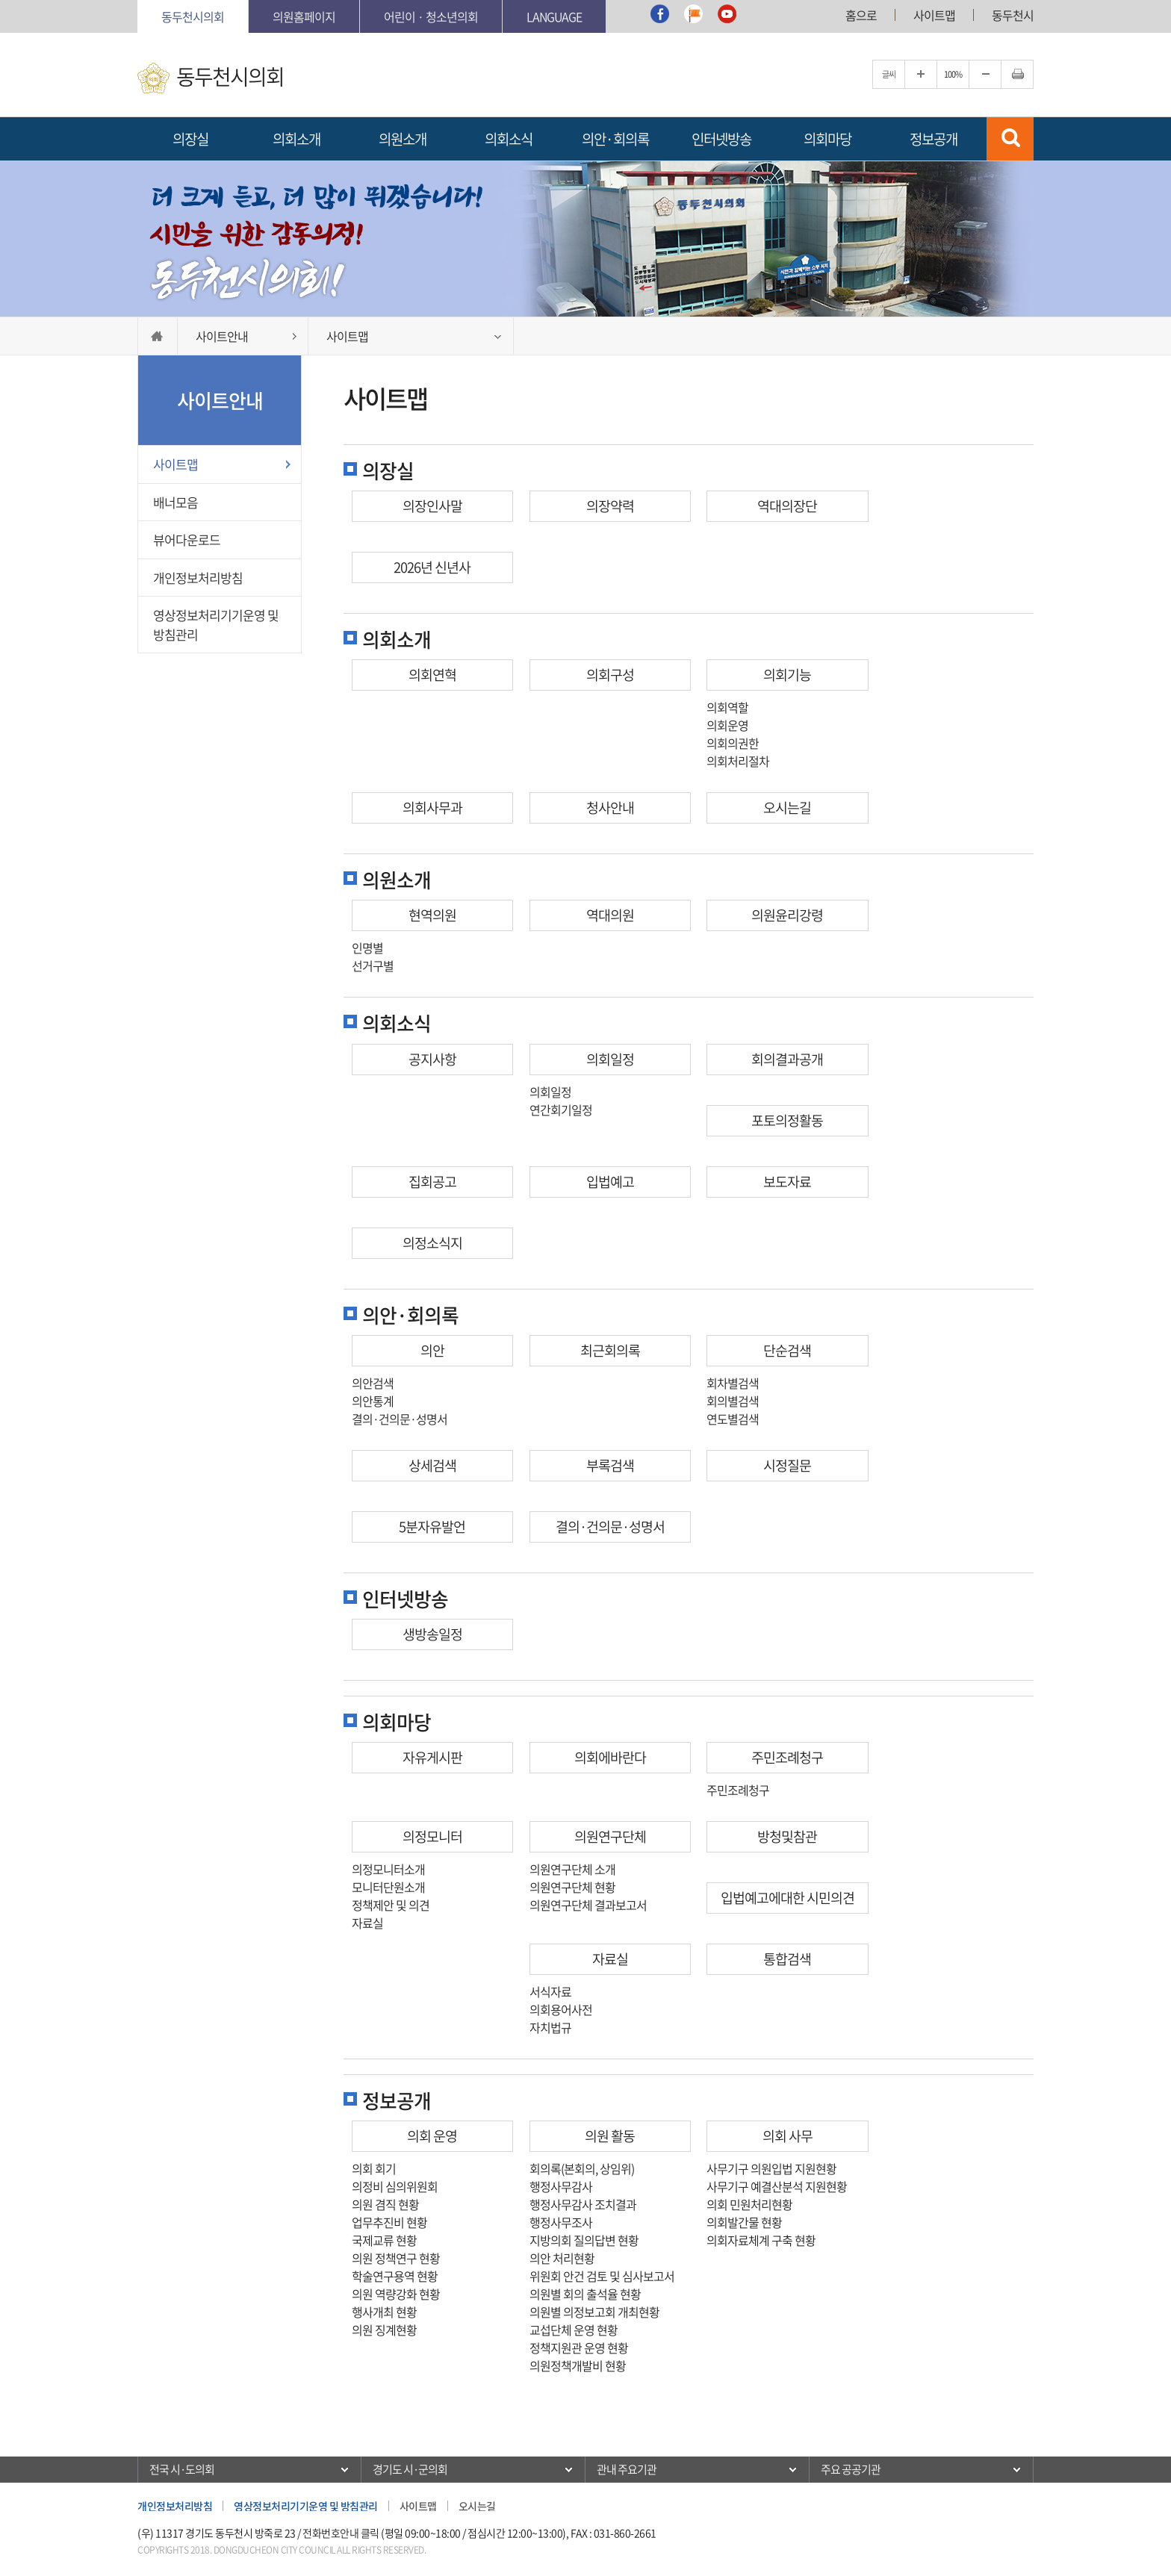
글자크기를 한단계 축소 (985, 74)
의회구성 (610, 675)
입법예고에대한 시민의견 (787, 1898)
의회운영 (727, 725)
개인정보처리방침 (198, 577)
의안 (432, 1350)
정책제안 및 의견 (390, 1905)
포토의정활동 (787, 1120)
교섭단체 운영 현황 (573, 2330)
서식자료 (550, 1991)
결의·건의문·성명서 (399, 1419)
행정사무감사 (560, 2186)
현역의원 (432, 915)
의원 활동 (610, 2136)
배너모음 (175, 502)
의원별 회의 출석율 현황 (585, 2294)
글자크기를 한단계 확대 (921, 74)
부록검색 (610, 1465)
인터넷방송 (721, 138)
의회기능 (787, 675)
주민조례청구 (787, 1757)
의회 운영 (432, 2136)
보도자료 (787, 1182)
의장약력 (610, 506)
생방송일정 (432, 1634)
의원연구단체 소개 (572, 1869)
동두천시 (1013, 15)
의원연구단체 (610, 1836)
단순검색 (787, 1350)
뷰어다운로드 (186, 539)
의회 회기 (374, 2168)
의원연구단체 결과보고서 (588, 1905)
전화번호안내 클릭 (340, 2532)
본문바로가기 (137, 0)
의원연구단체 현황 (572, 1887)
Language (554, 16)
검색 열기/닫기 (1010, 139)
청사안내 (610, 807)
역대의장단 (787, 506)
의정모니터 (432, 1836)
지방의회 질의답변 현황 (584, 2240)
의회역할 (727, 707)
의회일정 (610, 1059)
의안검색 (373, 1383)
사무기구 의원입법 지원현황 (771, 2168)
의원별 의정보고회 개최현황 (594, 2312)
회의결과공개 (787, 1059)
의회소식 (508, 138)
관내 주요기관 (626, 2469)
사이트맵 (934, 15)
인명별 (367, 947)
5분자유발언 (432, 1526)
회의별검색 (732, 1401)
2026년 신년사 (432, 567)
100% (953, 74)
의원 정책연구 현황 (396, 2258)
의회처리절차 (737, 761)
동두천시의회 (192, 16)
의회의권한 (732, 743)
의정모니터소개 (388, 1869)
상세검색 (432, 1465)
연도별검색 (732, 1419)
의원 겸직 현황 (385, 2204)
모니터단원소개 (388, 1887)
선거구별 (373, 965)
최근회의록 (610, 1350)
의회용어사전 (560, 2009)
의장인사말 (432, 506)
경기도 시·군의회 (410, 2469)
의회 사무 (787, 2136)
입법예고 (610, 1182)
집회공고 (432, 1182)
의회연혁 (432, 675)
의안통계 (373, 1401)
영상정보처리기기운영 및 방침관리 (216, 625)
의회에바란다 (610, 1757)
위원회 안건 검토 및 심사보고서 (601, 2276)
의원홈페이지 (304, 16)
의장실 (190, 138)
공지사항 (432, 1059)
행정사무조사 (560, 2222)
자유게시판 (432, 1757)
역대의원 (610, 915)
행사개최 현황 (384, 2312)
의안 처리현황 (561, 2258)
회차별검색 (732, 1383)
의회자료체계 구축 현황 (761, 2240)
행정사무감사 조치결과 (582, 2204)
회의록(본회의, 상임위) (581, 2168)
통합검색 (787, 1959)
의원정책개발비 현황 (577, 2365)
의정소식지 (432, 1243)
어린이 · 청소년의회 (431, 16)
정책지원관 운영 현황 (578, 2347)
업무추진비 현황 (389, 2222)
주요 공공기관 (850, 2469)
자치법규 (550, 2027)
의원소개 (402, 138)
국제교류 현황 (384, 2240)
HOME (157, 336)
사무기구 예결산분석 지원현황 (776, 2186)
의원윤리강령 (787, 915)
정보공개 (933, 138)
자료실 (367, 1923)
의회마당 (827, 138)
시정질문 (787, 1465)
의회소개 (296, 138)
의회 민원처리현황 (749, 2204)
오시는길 (787, 807)
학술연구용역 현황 (395, 2276)
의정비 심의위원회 (395, 2186)
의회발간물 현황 (744, 2222)
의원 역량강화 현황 (396, 2294)
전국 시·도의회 (181, 2469)
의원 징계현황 (384, 2330)
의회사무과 (432, 807)
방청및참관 (787, 1836)
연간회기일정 (560, 1110)
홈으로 (861, 15)
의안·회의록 (615, 138)
